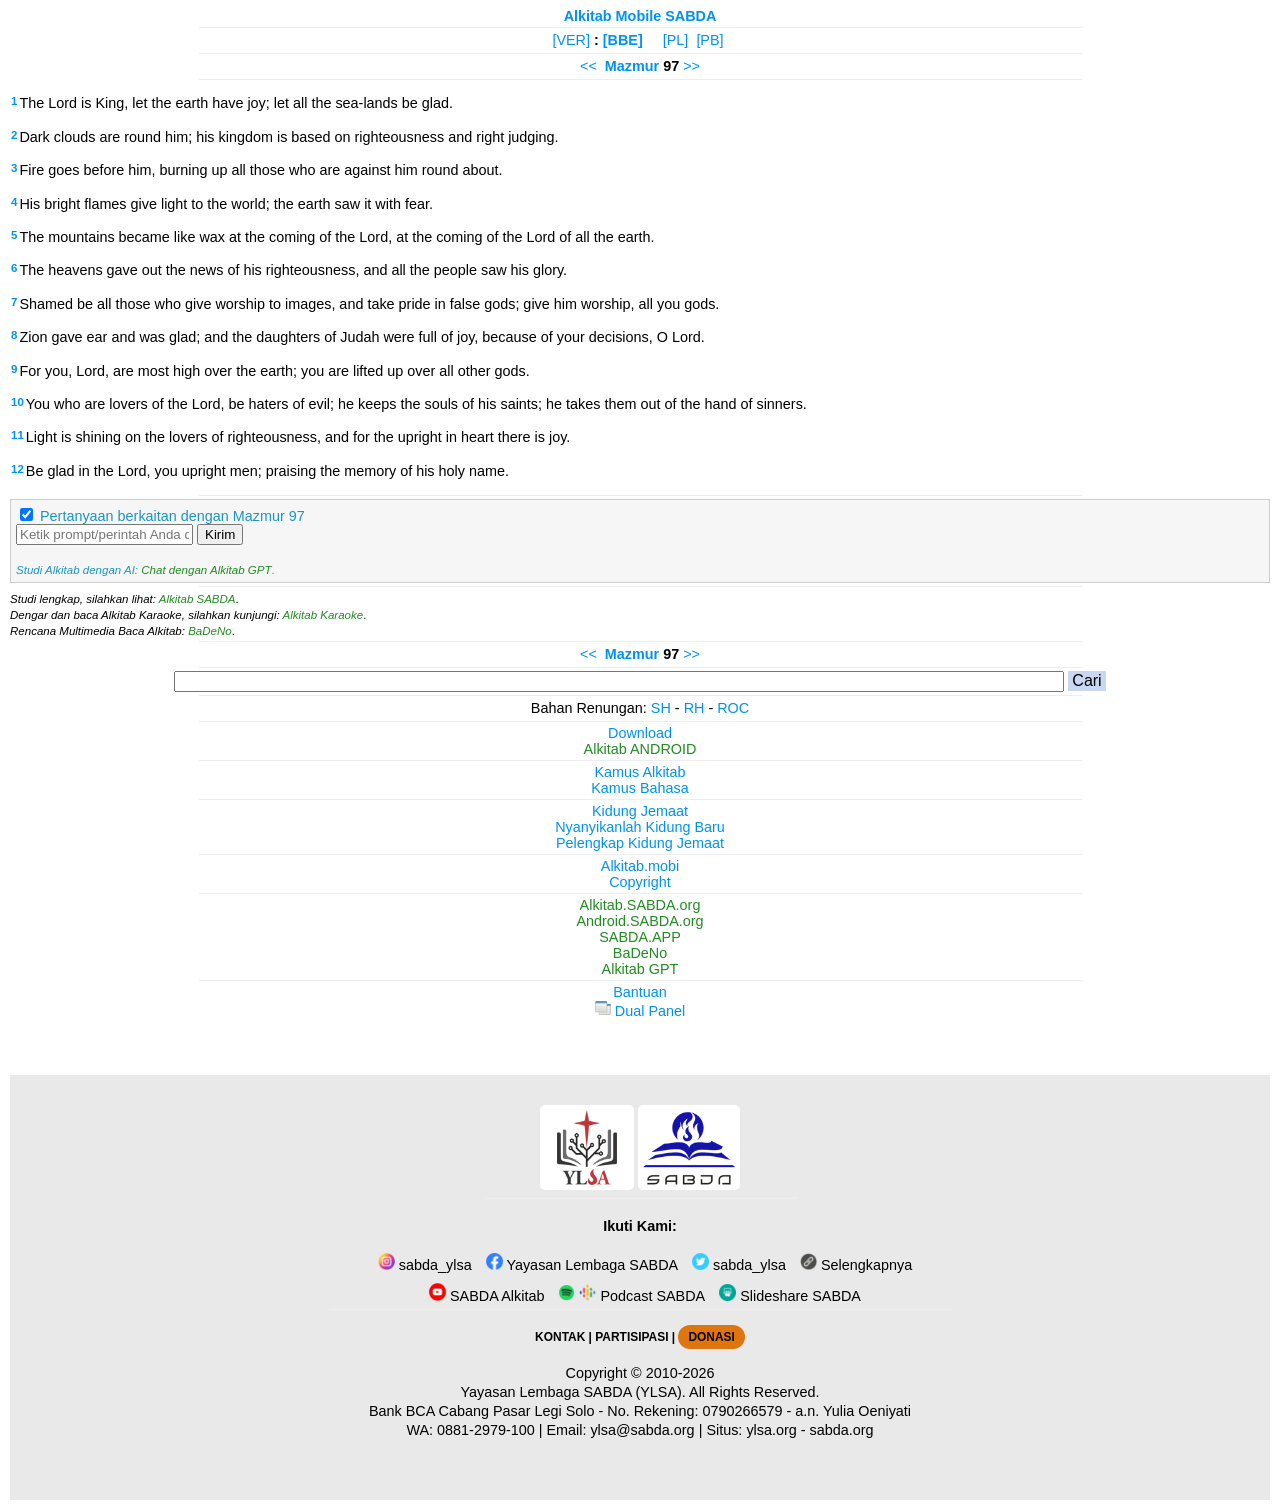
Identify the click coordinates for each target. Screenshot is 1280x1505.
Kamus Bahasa (640, 788)
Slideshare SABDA (790, 1296)
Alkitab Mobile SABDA (640, 16)
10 (17, 402)
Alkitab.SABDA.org (640, 905)
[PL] (676, 40)
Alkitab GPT (640, 969)
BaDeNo (210, 631)
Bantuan (640, 992)
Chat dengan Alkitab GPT (206, 570)
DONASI (711, 1337)
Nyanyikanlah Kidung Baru (640, 827)
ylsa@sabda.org (642, 1430)
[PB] (709, 40)
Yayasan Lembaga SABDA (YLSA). (573, 1392)
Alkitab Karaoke (323, 615)
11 (17, 435)
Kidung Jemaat (640, 811)
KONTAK (560, 1337)
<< (588, 66)
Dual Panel (640, 1011)
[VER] (571, 40)
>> (691, 66)
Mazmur (632, 66)
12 (17, 469)
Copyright (640, 882)
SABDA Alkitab (486, 1296)
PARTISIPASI (631, 1337)
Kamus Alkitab (639, 772)
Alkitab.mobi (640, 866)
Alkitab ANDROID (640, 749)
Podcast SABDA (631, 1296)
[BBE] (623, 40)
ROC (733, 708)
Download (640, 733)
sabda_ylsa (425, 1265)
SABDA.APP (640, 937)
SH (661, 708)
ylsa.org (771, 1430)
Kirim (220, 534)
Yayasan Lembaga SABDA (582, 1265)
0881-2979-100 (486, 1430)
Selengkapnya (856, 1265)
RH (694, 708)
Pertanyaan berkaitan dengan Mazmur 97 (172, 516)
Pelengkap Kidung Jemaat (640, 843)
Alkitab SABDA (197, 599)
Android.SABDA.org (639, 921)
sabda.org (842, 1430)
